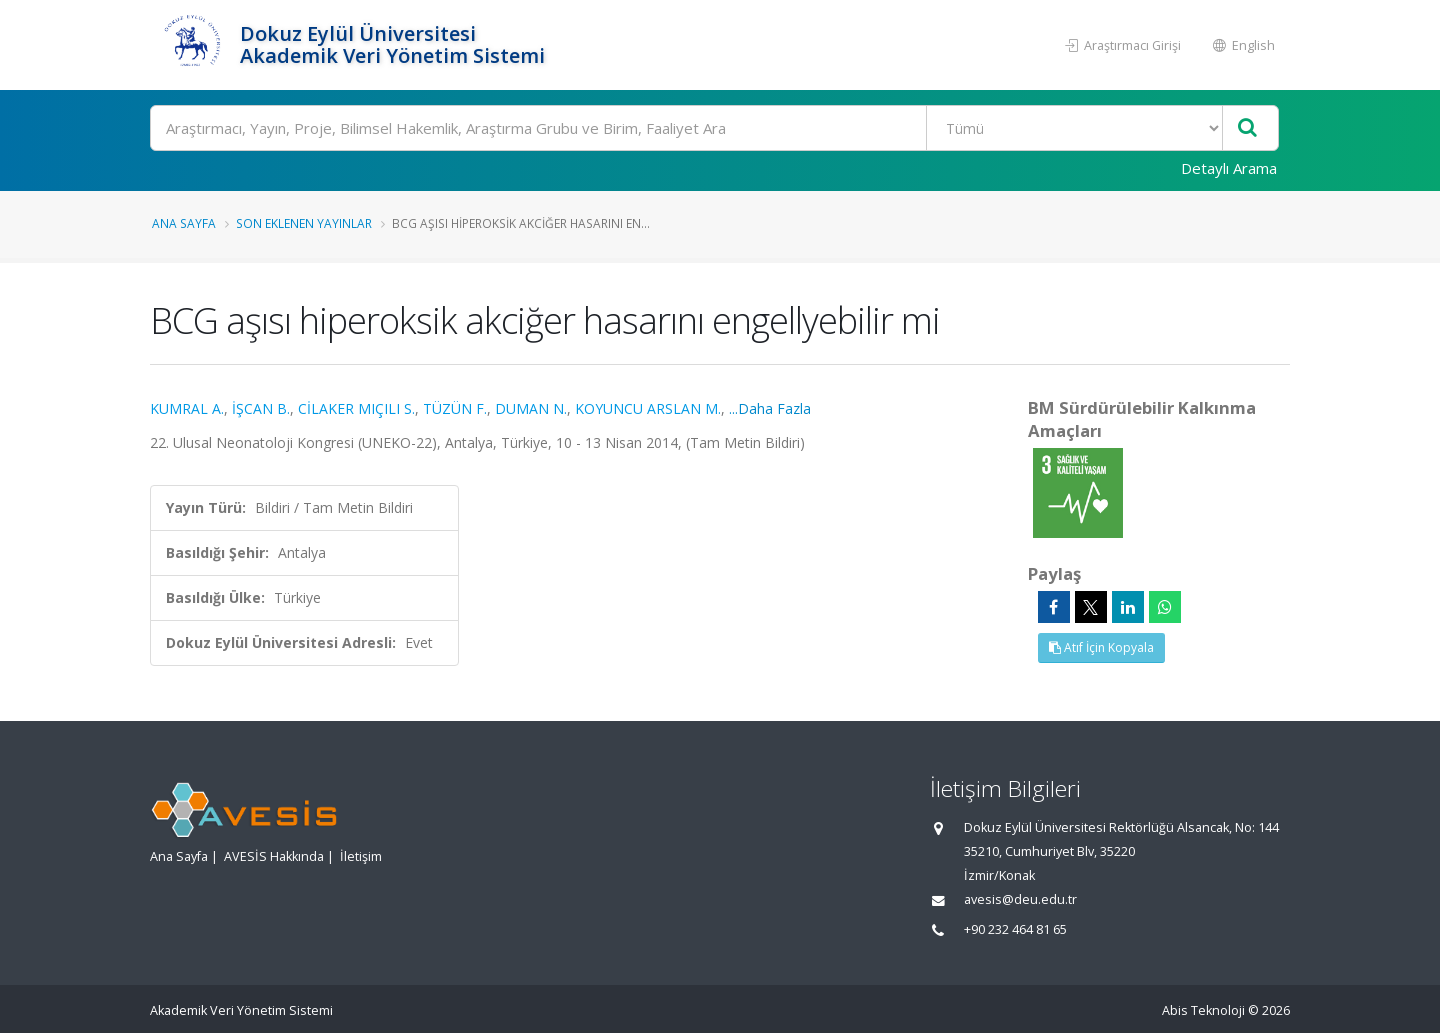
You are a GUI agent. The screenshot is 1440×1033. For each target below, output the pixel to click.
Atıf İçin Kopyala (1101, 647)
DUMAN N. (531, 408)
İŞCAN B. (261, 408)
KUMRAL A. (187, 408)
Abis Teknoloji (1203, 1010)
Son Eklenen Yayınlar (304, 223)
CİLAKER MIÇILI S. (356, 408)
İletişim (361, 856)
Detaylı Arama (1229, 168)
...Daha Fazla (770, 408)
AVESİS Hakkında (274, 856)
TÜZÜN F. (455, 408)
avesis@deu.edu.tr (1020, 899)
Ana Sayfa (184, 223)
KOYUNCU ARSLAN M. (648, 408)
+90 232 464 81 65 (1015, 929)
